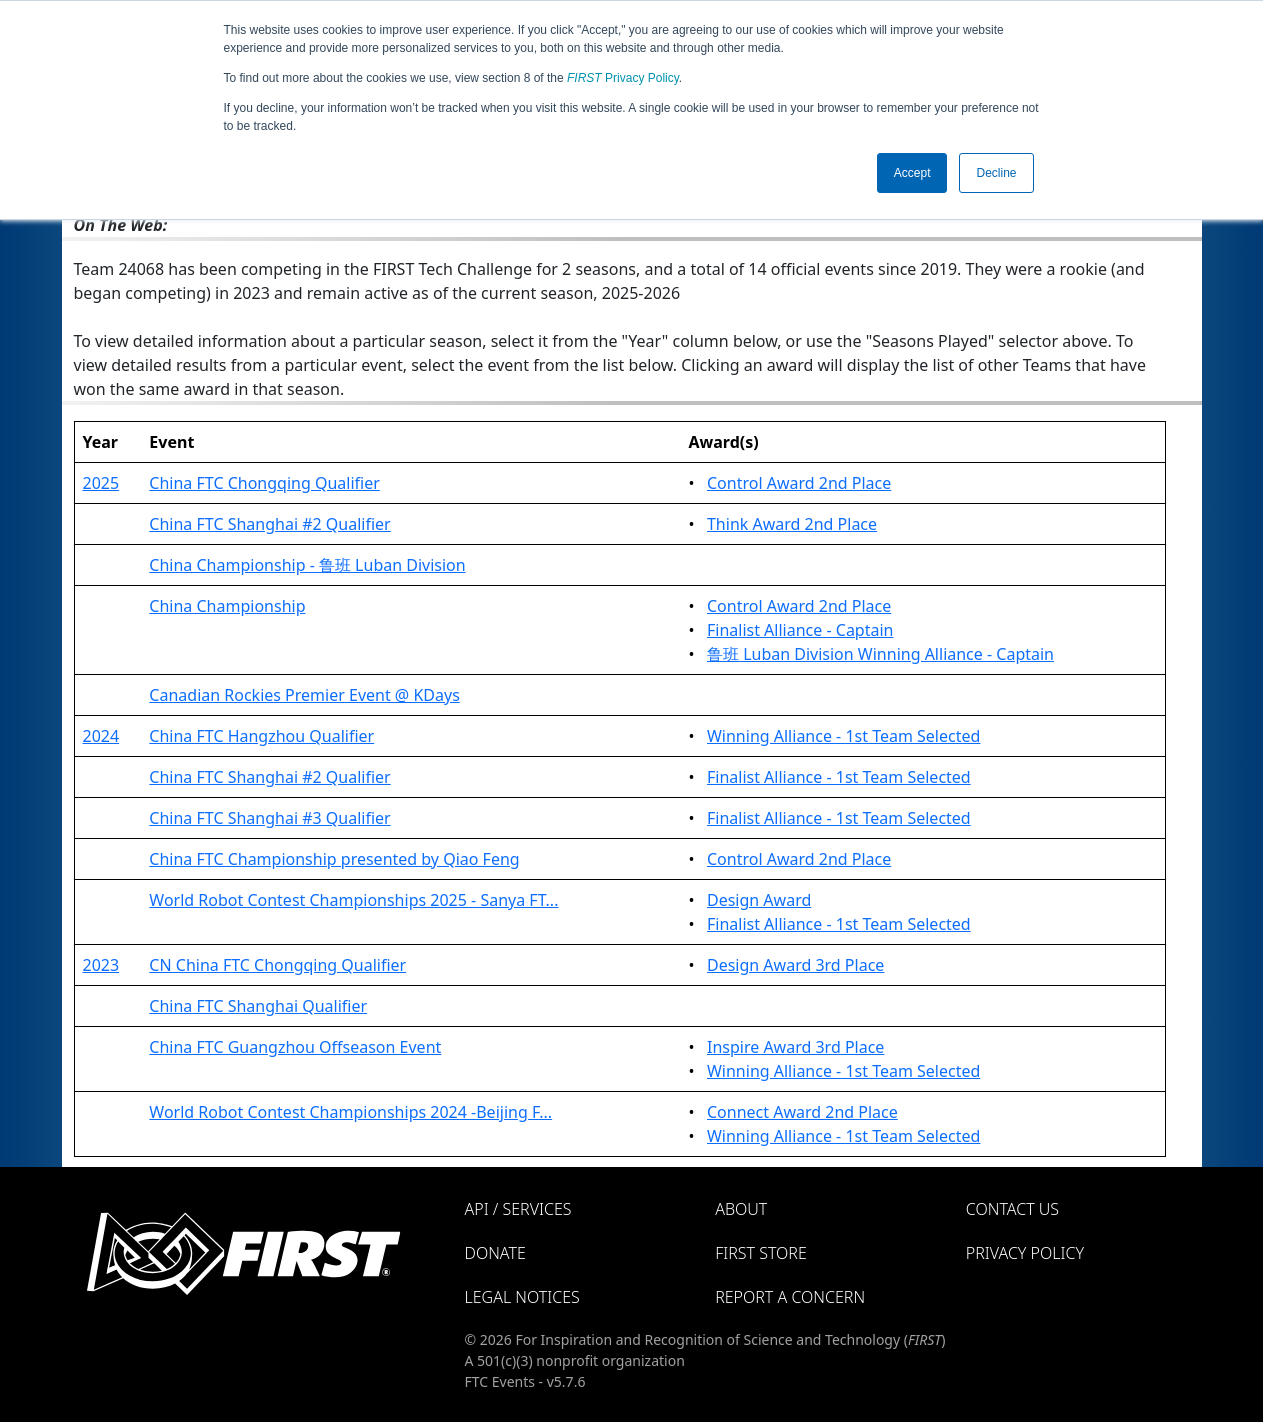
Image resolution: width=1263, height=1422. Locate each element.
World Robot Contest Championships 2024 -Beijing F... (350, 1112)
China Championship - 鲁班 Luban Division (307, 565)
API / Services (518, 1209)
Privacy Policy (623, 78)
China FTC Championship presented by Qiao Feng (334, 859)
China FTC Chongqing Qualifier (264, 483)
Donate (495, 1253)
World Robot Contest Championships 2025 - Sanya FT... (353, 900)
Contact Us (1012, 1209)
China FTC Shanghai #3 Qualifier (269, 818)
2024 (101, 736)
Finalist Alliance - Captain (800, 630)
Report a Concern (790, 1297)
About (741, 1209)
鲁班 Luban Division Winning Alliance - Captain (880, 654)
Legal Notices (522, 1297)
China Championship (227, 606)
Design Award (759, 900)
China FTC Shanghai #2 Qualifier (269, 524)
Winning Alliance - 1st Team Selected (843, 736)
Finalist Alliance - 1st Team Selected (839, 777)
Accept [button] (912, 173)
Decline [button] (996, 173)
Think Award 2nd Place (792, 524)
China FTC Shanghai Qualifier (258, 1006)
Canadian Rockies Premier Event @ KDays (304, 695)
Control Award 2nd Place (799, 483)
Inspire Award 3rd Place (795, 1047)
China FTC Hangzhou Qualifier (261, 736)
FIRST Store (761, 1253)
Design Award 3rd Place (795, 965)
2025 (101, 483)
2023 (101, 965)
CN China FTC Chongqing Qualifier (277, 965)
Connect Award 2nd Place (802, 1112)
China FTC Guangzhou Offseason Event (295, 1047)
